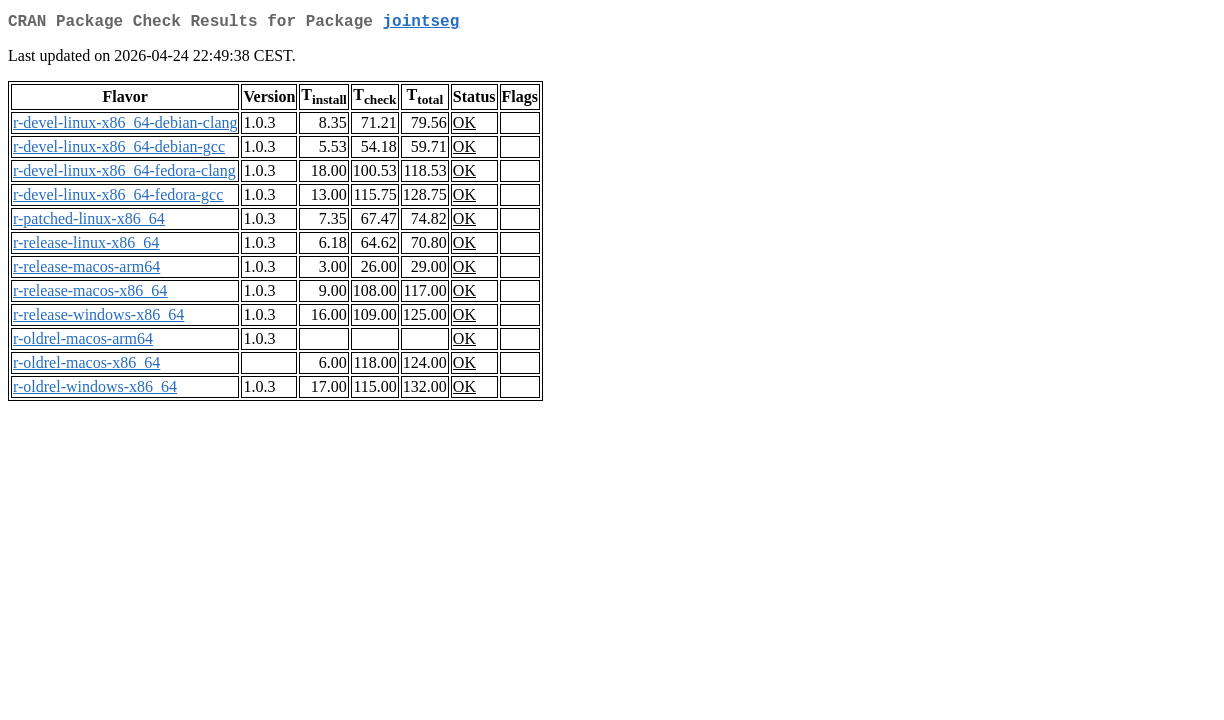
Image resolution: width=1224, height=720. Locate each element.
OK (464, 126)
